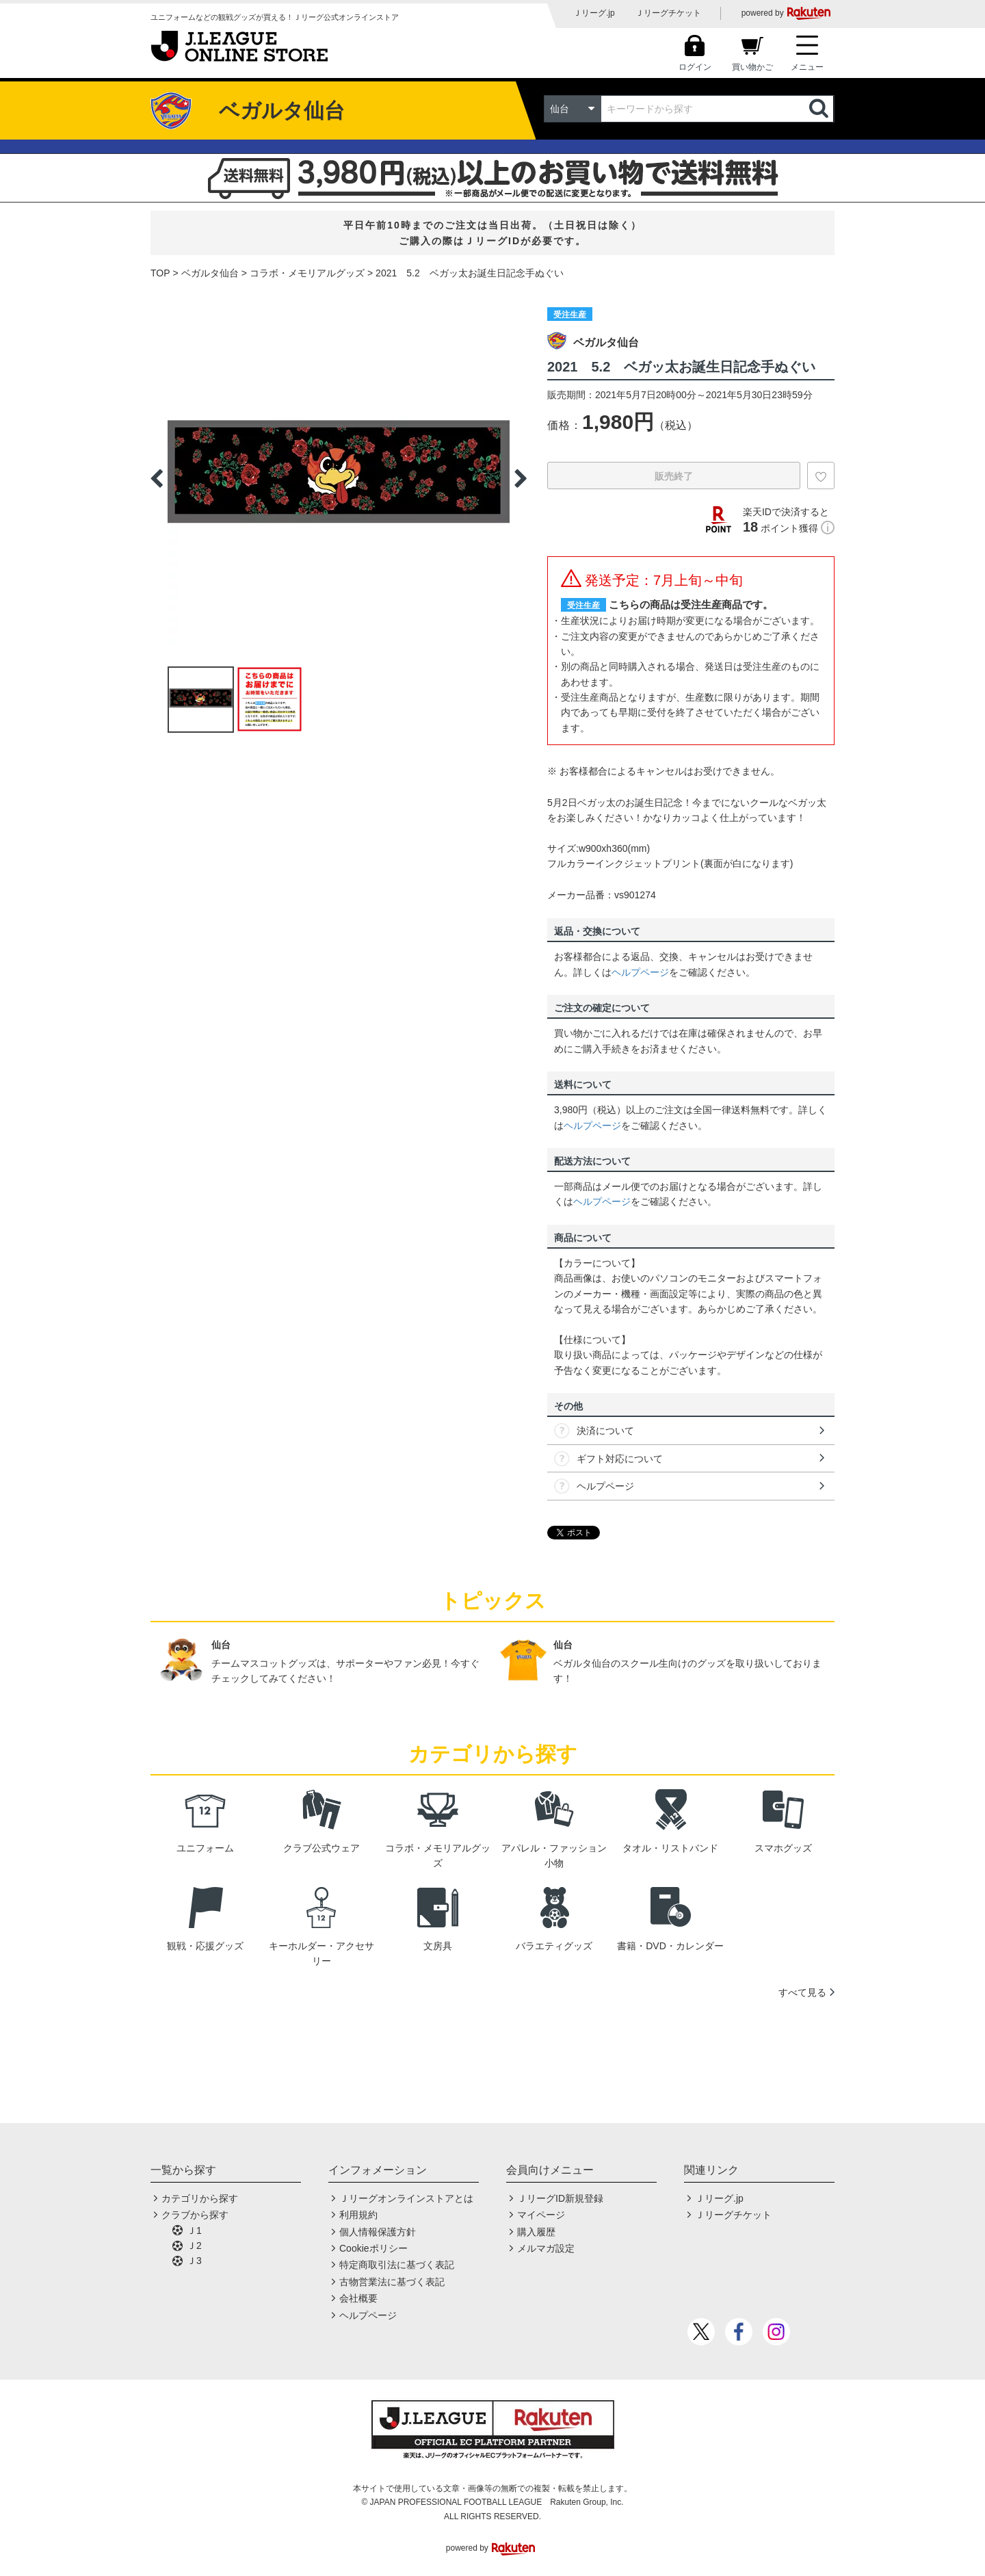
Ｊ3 (194, 2260)
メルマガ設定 (546, 2248)
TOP (160, 273)
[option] (339, 478)
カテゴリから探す (199, 2198)
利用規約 (358, 2214)
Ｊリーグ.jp (594, 13)
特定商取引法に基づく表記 (396, 2264)
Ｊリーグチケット (668, 13)
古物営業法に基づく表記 (392, 2281)
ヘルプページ (640, 972)
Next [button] (520, 478)
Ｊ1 (194, 2230)
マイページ (541, 2214)
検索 (820, 109)
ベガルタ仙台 (210, 273)
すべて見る (802, 1992)
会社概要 (358, 2298)
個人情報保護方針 (377, 2231)
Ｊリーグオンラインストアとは (406, 2198)
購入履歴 (536, 2231)
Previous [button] (156, 478)
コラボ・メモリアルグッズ (307, 273)
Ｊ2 (194, 2245)
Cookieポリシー (373, 2248)
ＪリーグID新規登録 (560, 2198)
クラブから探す (194, 2214)
